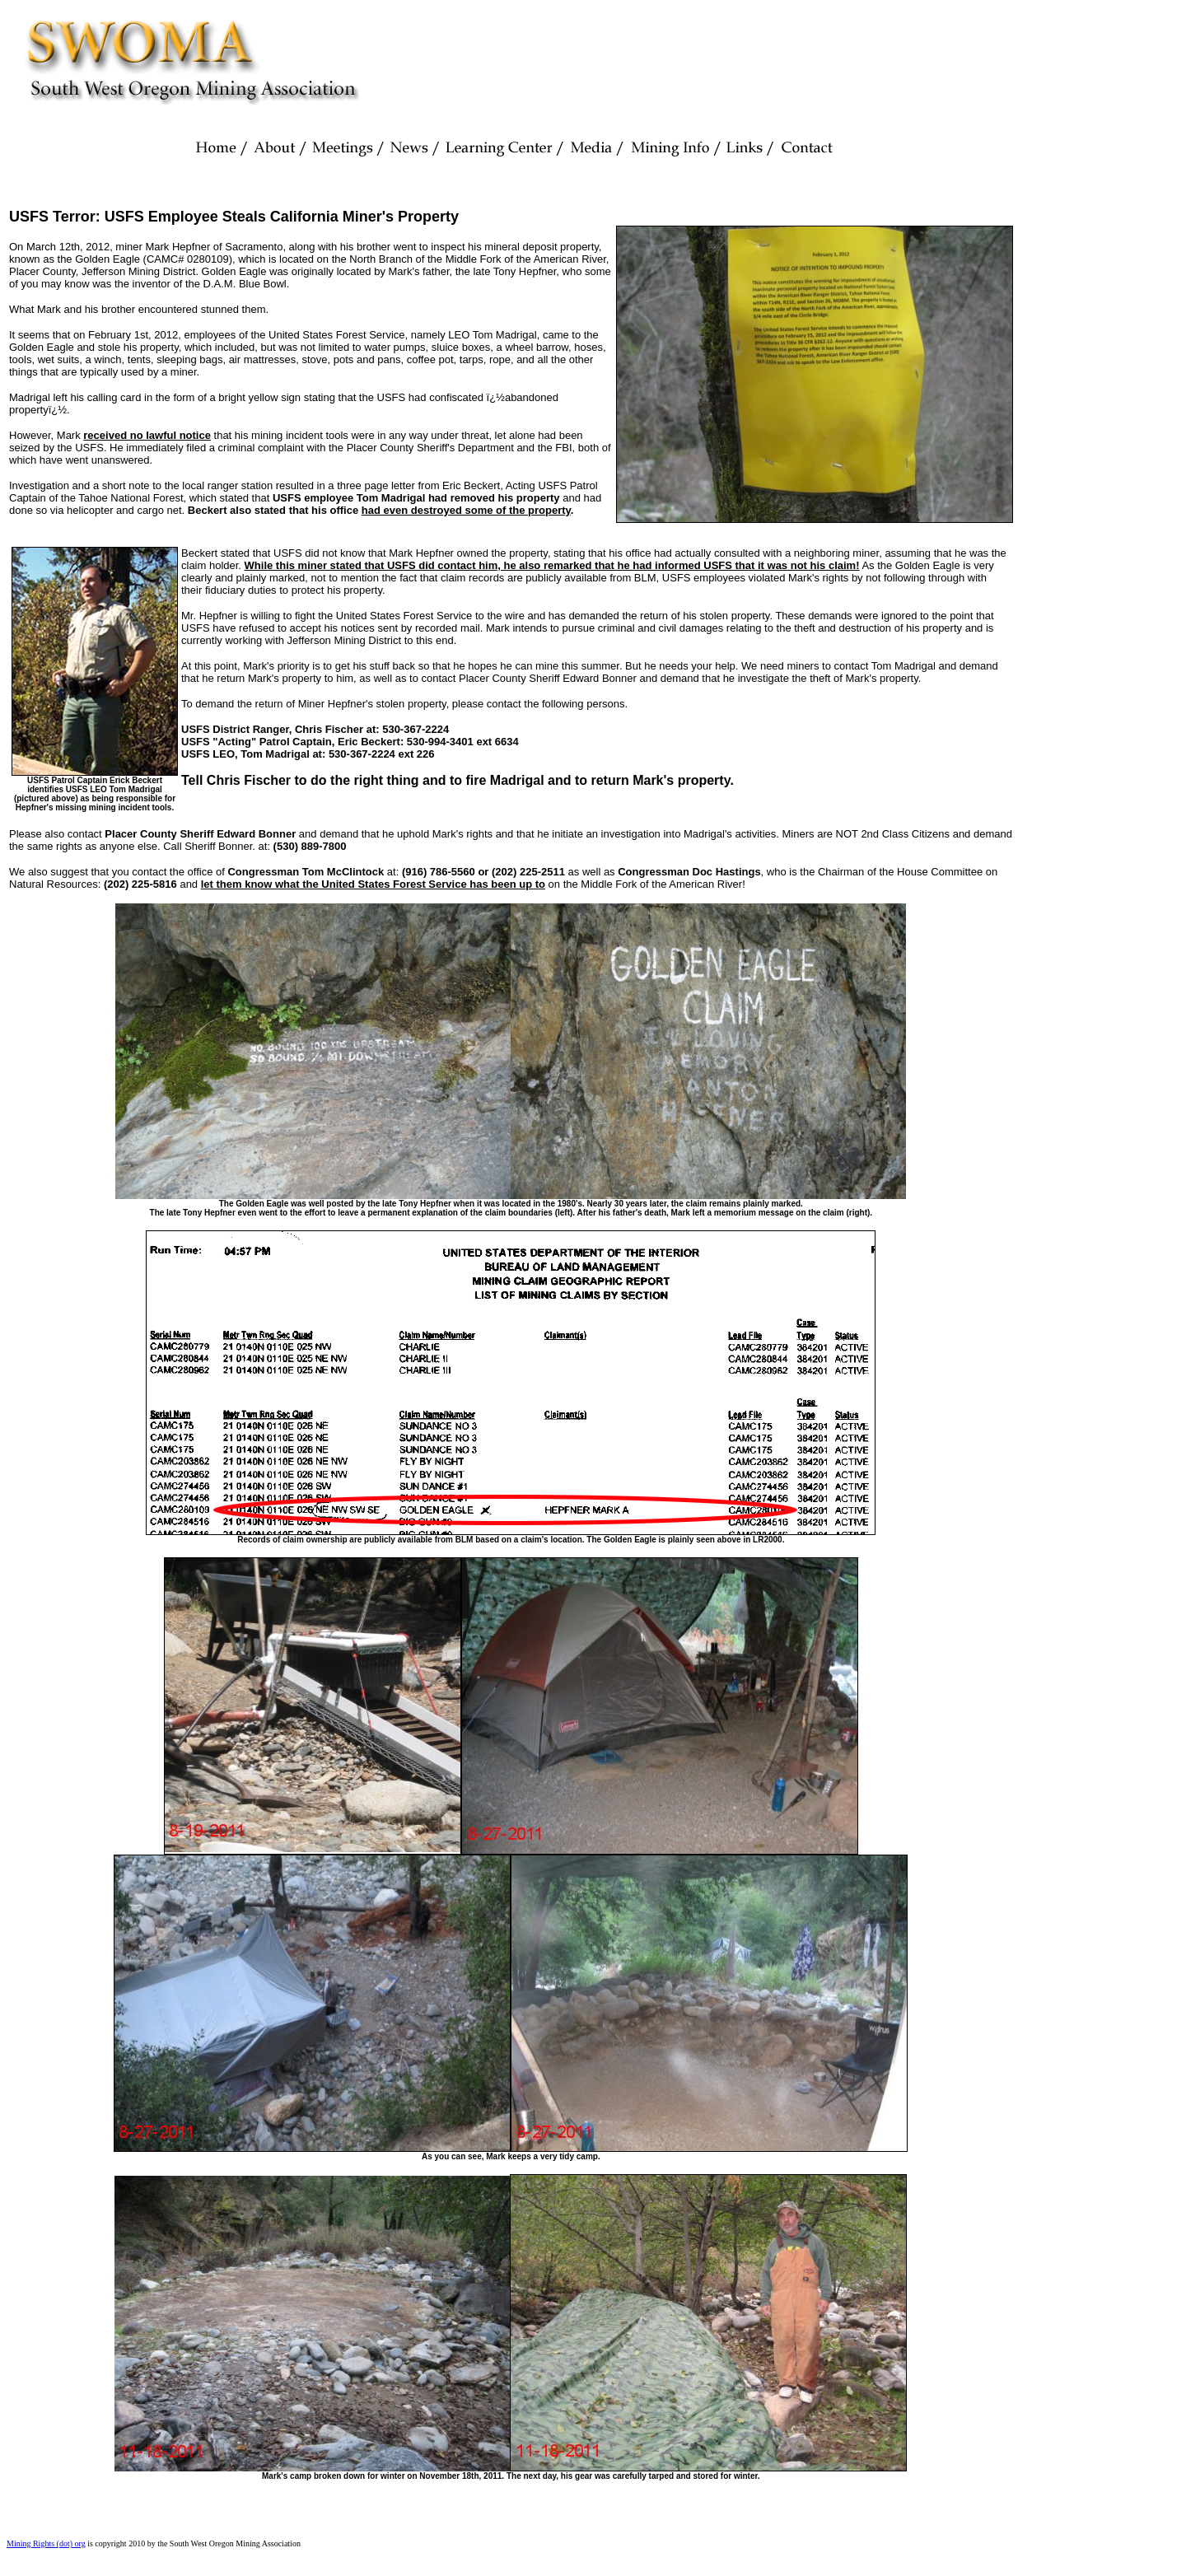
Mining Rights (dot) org (46, 2543)
